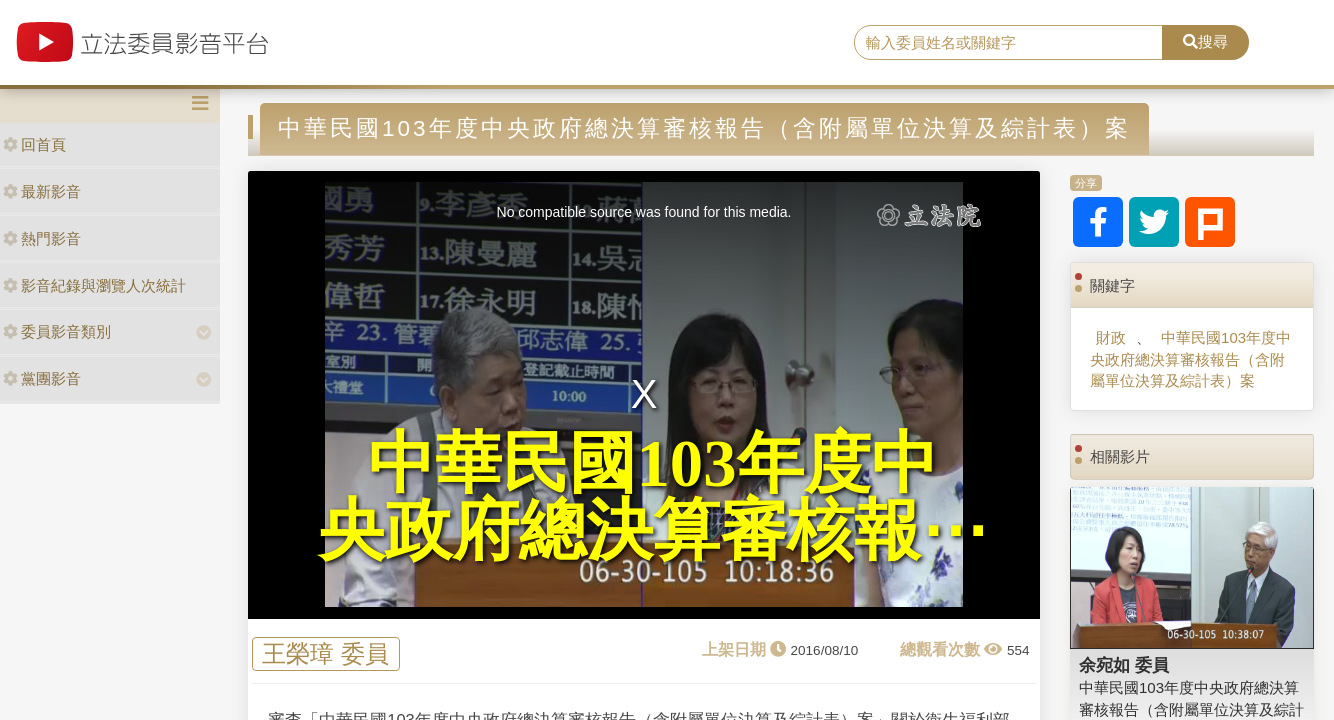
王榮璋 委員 (325, 654)
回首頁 (34, 144)
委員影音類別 (57, 331)
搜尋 (1205, 41)
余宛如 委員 (1124, 665)
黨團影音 (42, 378)
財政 (1111, 337)
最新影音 (42, 191)
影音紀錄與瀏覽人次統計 (94, 285)
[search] (1008, 43)
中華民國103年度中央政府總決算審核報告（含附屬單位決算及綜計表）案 (1190, 359)
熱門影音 (42, 238)
